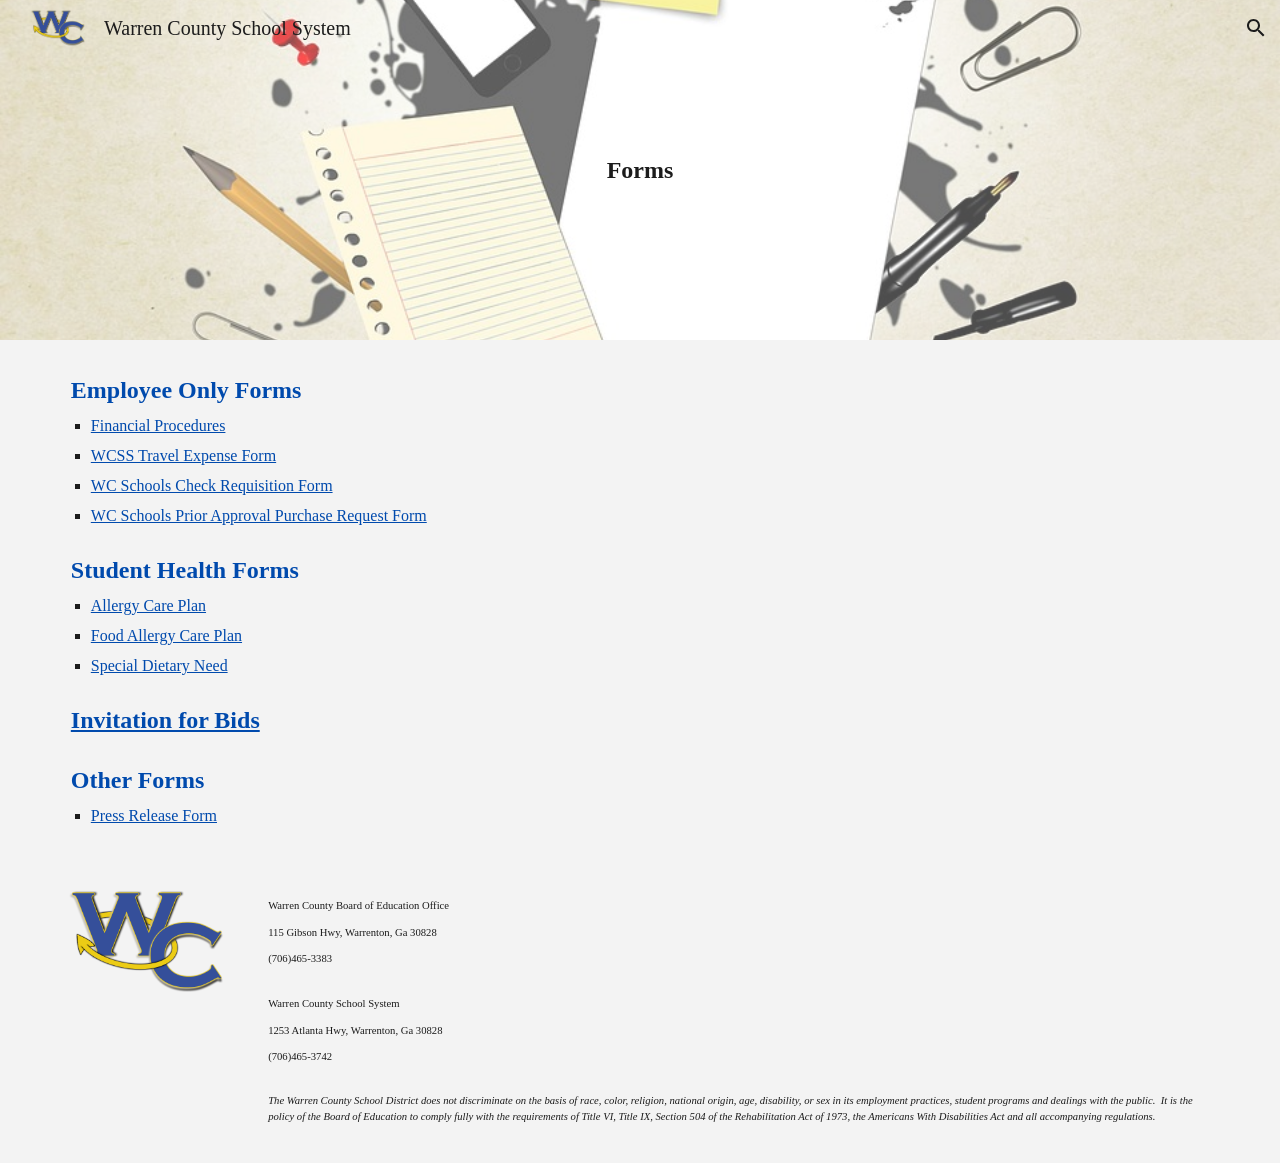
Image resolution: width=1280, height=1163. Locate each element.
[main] (640, 170)
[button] (1256, 28)
